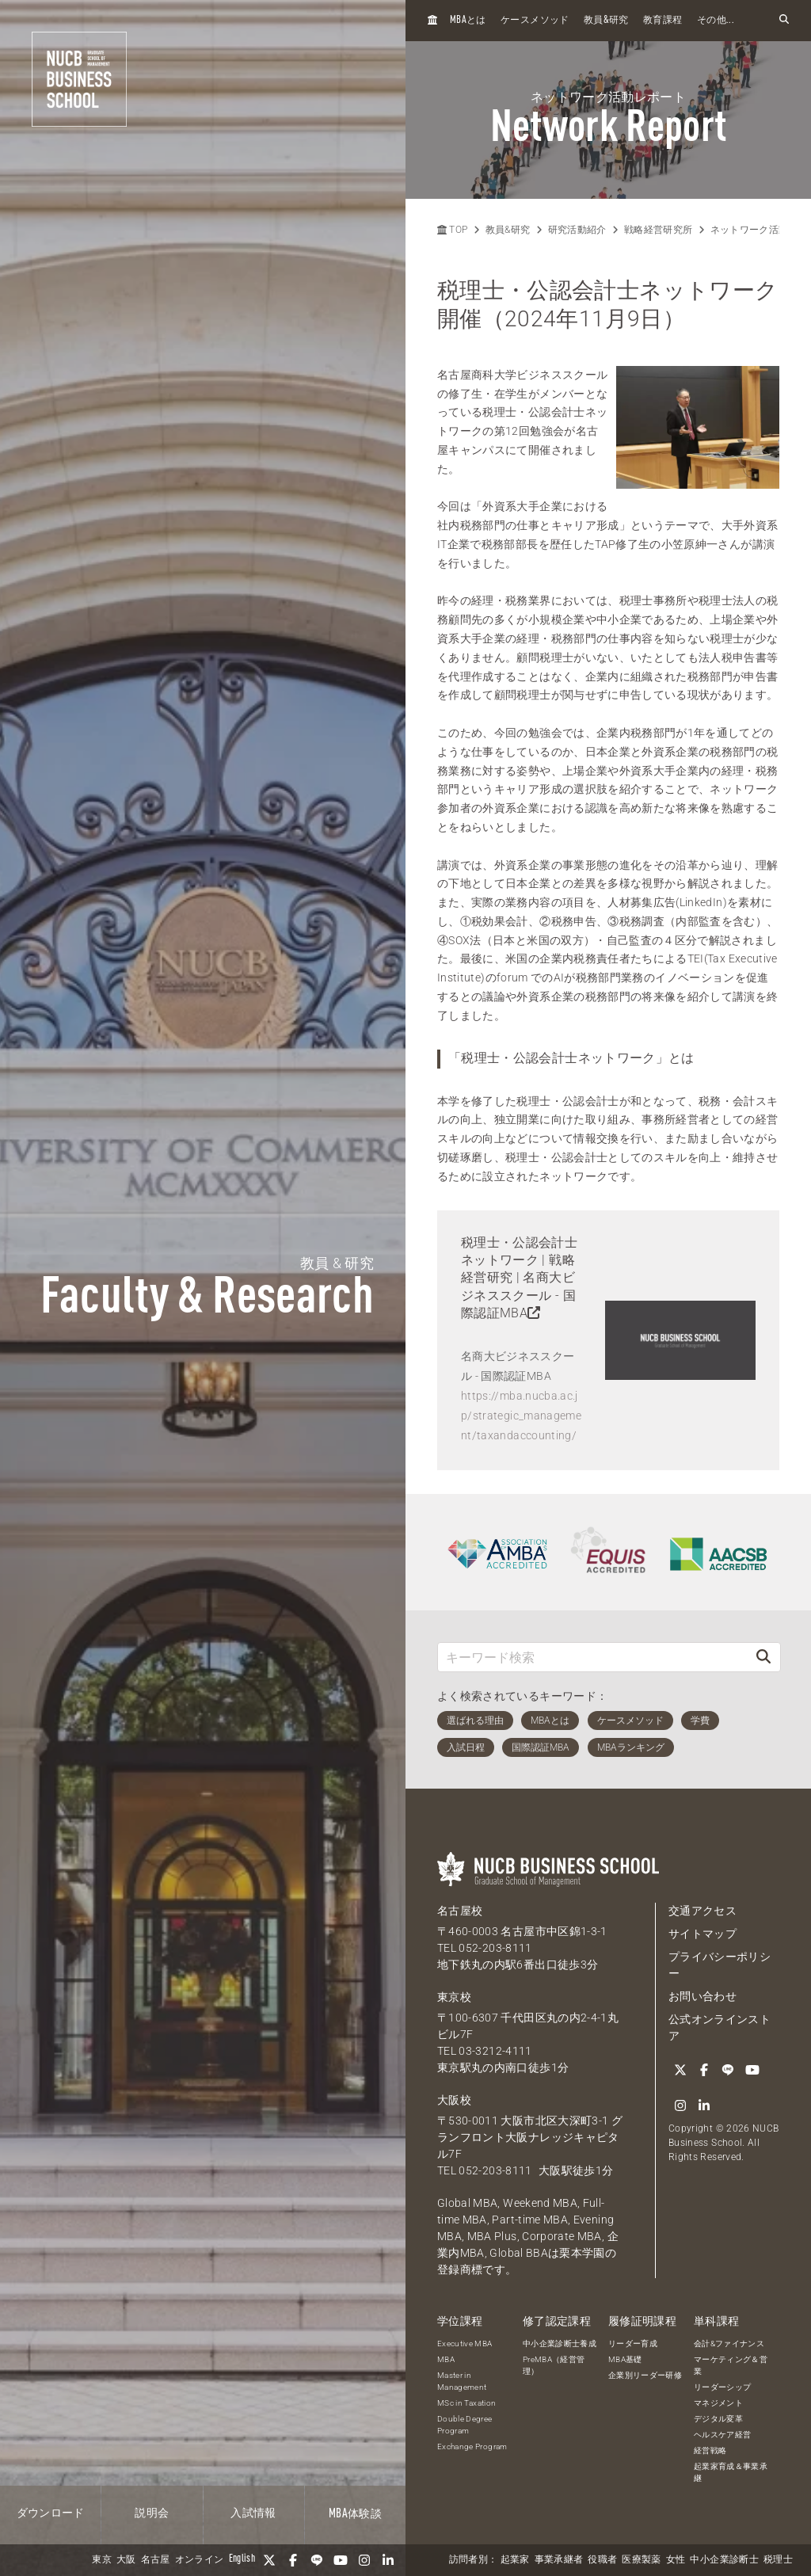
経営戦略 (710, 2449)
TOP (452, 229)
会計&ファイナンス (729, 2342)
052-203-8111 (495, 1948)
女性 (676, 2560)
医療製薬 (641, 2560)
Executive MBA (465, 2342)
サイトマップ (702, 1933)
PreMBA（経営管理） (554, 2364)
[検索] (763, 1657)
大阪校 (454, 2100)
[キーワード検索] (592, 1657)
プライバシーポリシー (719, 1965)
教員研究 (606, 20)
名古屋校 (459, 1910)
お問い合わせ (702, 1996)
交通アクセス (702, 1910)
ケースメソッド (535, 20)
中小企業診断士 (724, 2560)
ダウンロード (51, 2513)
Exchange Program (472, 2445)
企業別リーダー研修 (645, 2374)
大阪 (126, 2560)
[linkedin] (388, 2560)
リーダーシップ (722, 2386)
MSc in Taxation (466, 2402)
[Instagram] (364, 2560)
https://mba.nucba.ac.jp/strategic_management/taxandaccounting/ (521, 1415)
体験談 (355, 2514)
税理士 (778, 2560)
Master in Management (462, 2380)
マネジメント (718, 2402)
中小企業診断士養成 (559, 2342)
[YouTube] (340, 2560)
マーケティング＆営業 (730, 2364)
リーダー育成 (632, 2342)
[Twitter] (269, 2560)
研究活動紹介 (577, 229)
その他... (715, 20)
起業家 (515, 2560)
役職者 (602, 2560)
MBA (446, 2358)
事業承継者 (559, 2560)
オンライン (199, 2560)
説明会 (152, 2513)
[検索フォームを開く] (784, 20)
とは (468, 20)
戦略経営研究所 (658, 229)
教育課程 (662, 20)
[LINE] (317, 2560)
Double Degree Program (465, 2424)
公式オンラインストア (719, 2027)
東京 (102, 2560)
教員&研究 (508, 229)
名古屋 (155, 2560)
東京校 (454, 1997)
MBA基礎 (625, 2358)
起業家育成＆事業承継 (730, 2471)
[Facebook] (293, 2560)
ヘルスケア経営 (722, 2433)
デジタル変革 (718, 2418)
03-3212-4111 (495, 2050)
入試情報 (253, 2513)
